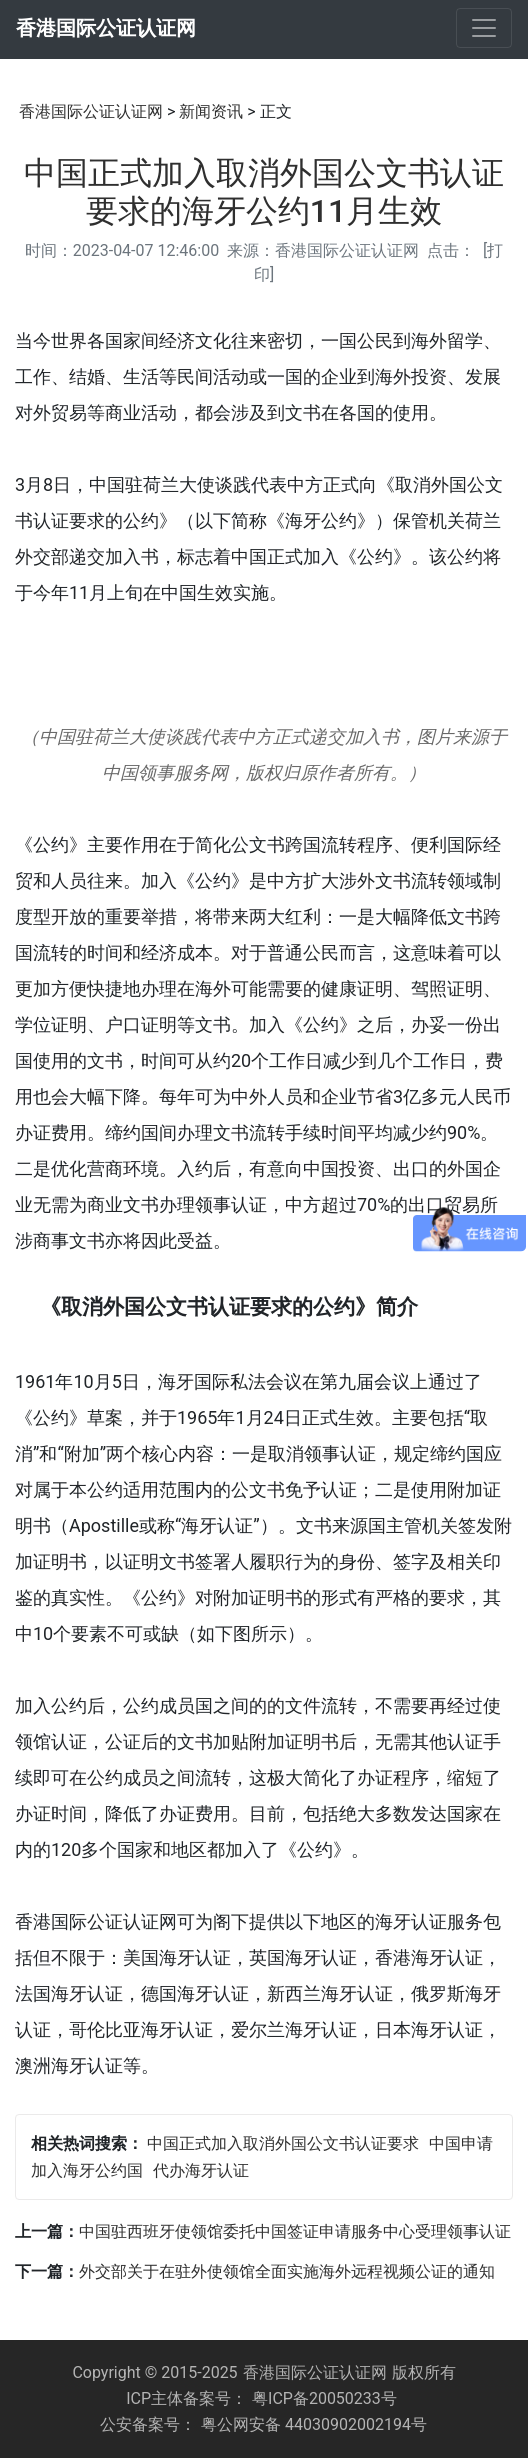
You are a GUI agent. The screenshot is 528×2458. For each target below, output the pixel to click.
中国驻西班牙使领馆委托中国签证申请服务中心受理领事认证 (295, 2231)
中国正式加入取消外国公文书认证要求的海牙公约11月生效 (264, 192)
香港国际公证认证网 (106, 28)
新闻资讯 (211, 111)
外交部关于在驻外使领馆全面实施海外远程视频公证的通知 (287, 2271)
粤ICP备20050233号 (324, 2398)
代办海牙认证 (201, 2170)
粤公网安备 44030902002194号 (314, 2424)
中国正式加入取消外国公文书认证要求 (283, 2143)
